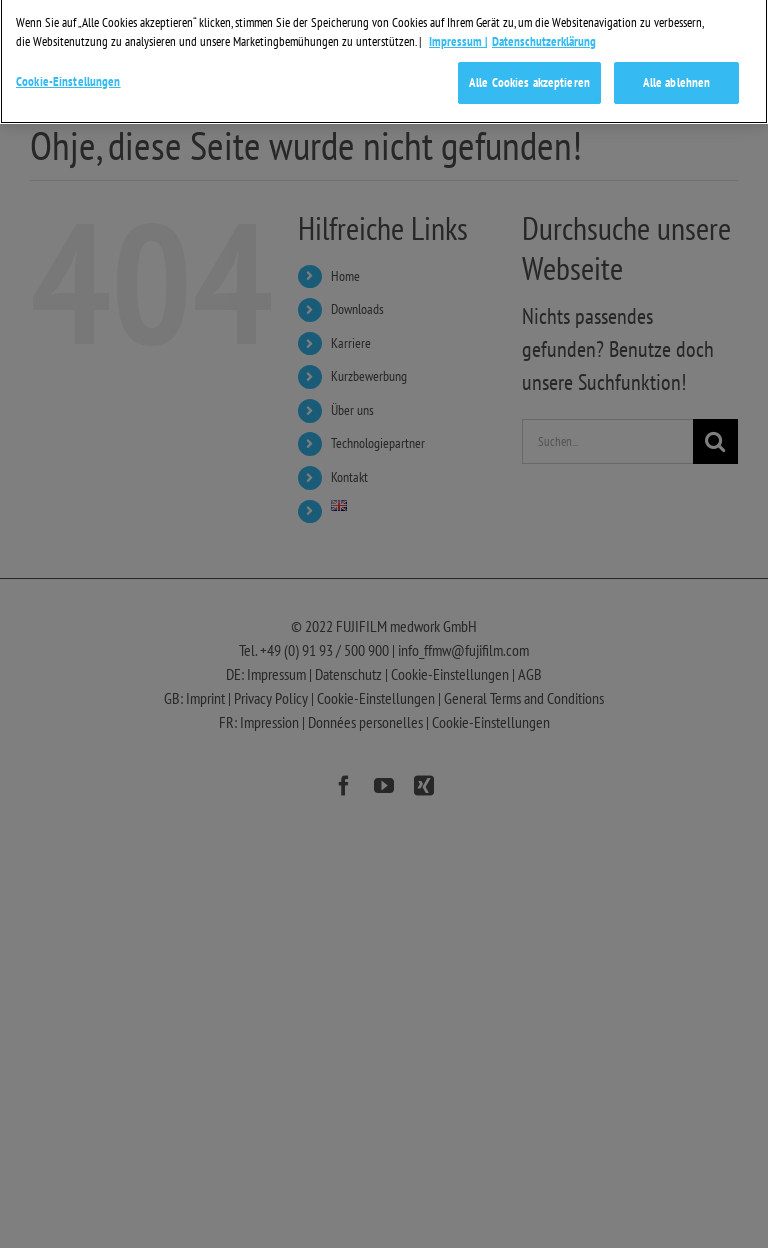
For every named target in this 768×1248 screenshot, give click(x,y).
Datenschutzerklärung (544, 33)
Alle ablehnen (677, 74)
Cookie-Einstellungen (68, 73)
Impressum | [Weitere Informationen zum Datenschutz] (458, 33)
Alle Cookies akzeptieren (529, 74)
